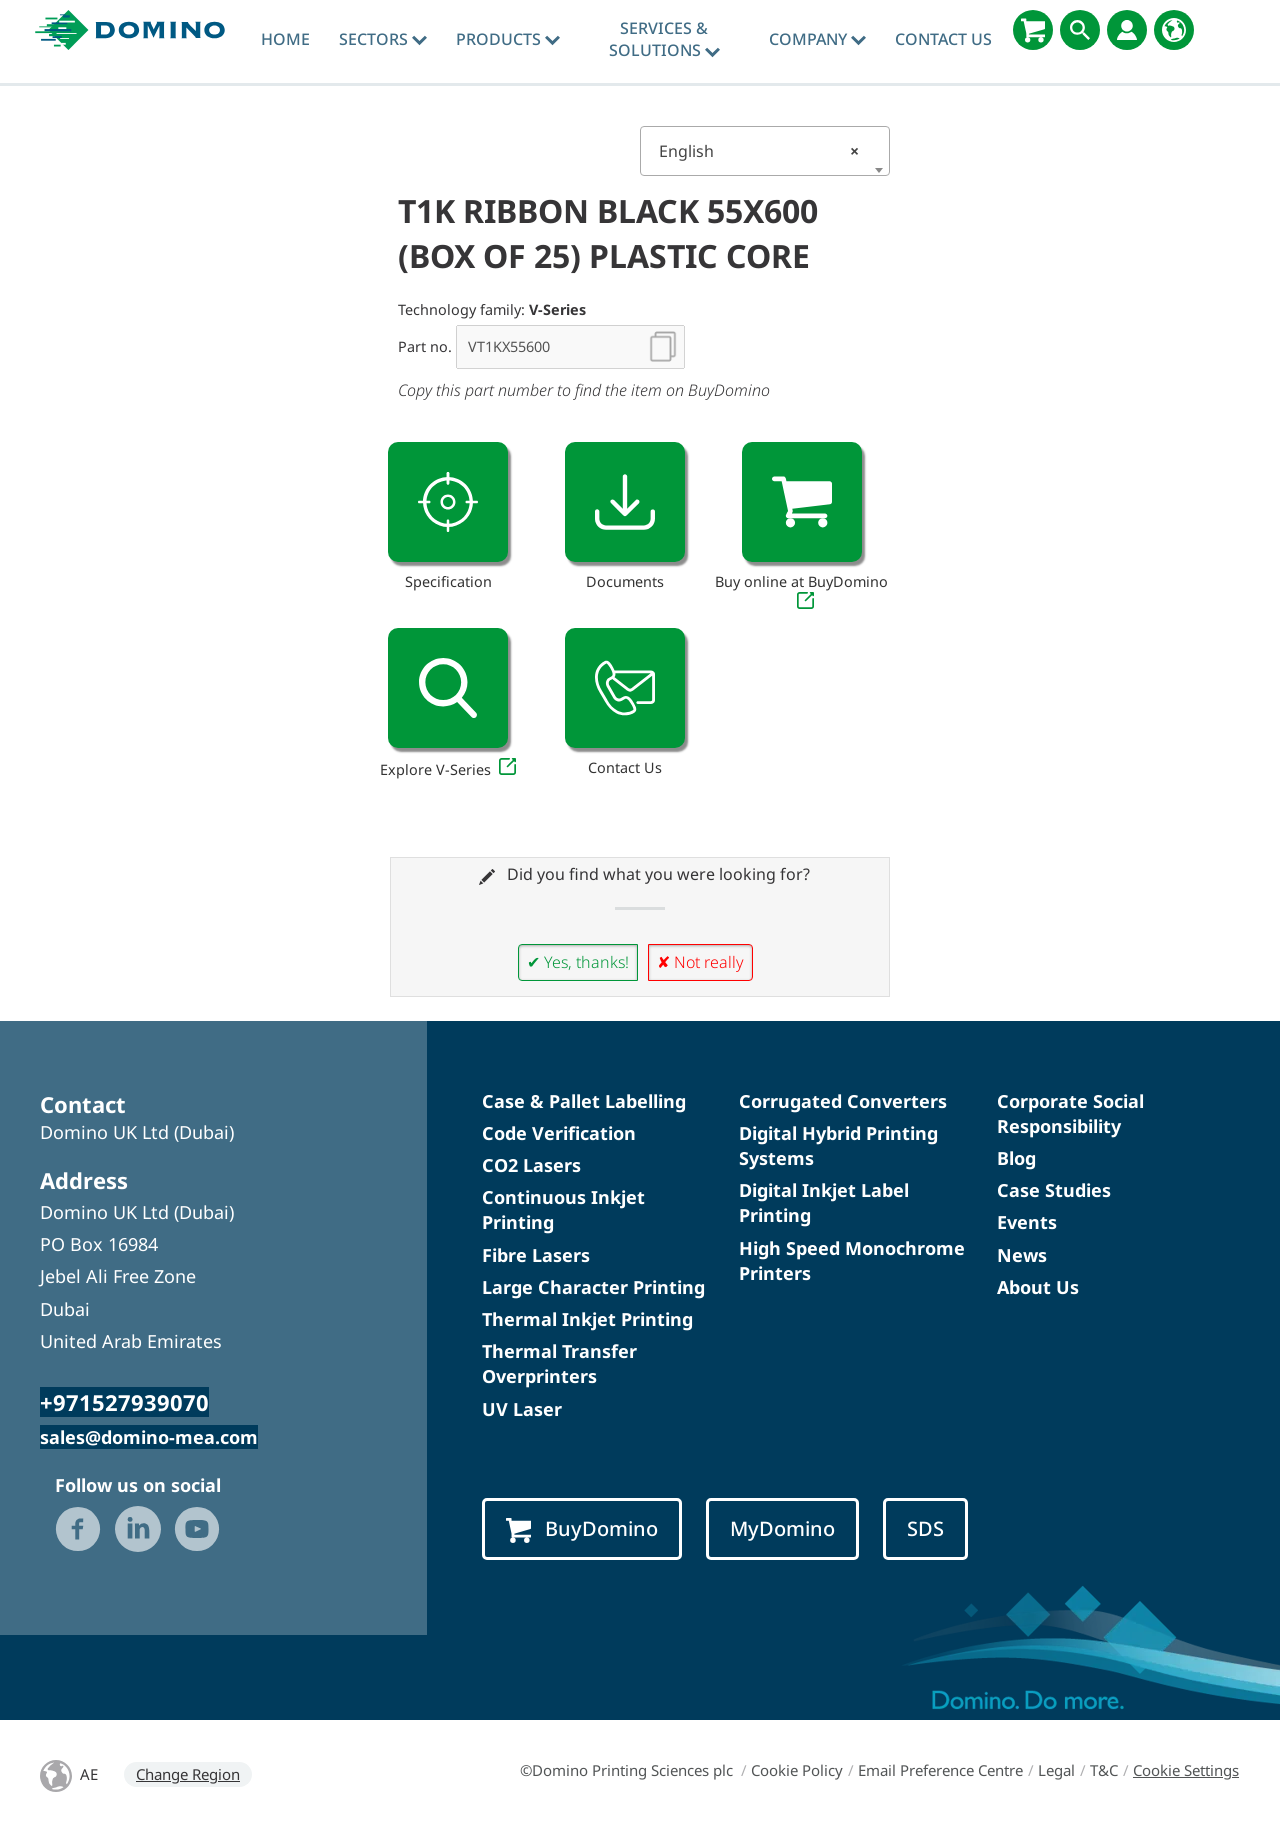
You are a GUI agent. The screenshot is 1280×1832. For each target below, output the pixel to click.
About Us (1038, 1287)
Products (508, 39)
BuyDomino (582, 1529)
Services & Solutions (664, 39)
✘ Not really (700, 962)
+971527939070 (124, 1402)
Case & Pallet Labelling (584, 1101)
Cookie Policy (797, 1770)
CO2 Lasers (531, 1165)
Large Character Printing (593, 1287)
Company (817, 39)
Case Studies (1054, 1190)
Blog (1016, 1158)
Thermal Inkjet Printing (587, 1319)
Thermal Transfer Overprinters (559, 1363)
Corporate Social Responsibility (1070, 1113)
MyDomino (782, 1528)
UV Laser (522, 1409)
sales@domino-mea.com (149, 1437)
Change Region (188, 1774)
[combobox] (765, 151)
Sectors (383, 39)
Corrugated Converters (843, 1101)
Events (1027, 1222)
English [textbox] (759, 151)
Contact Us (943, 39)
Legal (1056, 1770)
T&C (1104, 1770)
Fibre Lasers (536, 1255)
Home (285, 39)
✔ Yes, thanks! (578, 962)
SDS (925, 1528)
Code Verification (559, 1133)
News (1022, 1255)
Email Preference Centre (940, 1770)
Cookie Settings (1186, 1770)
